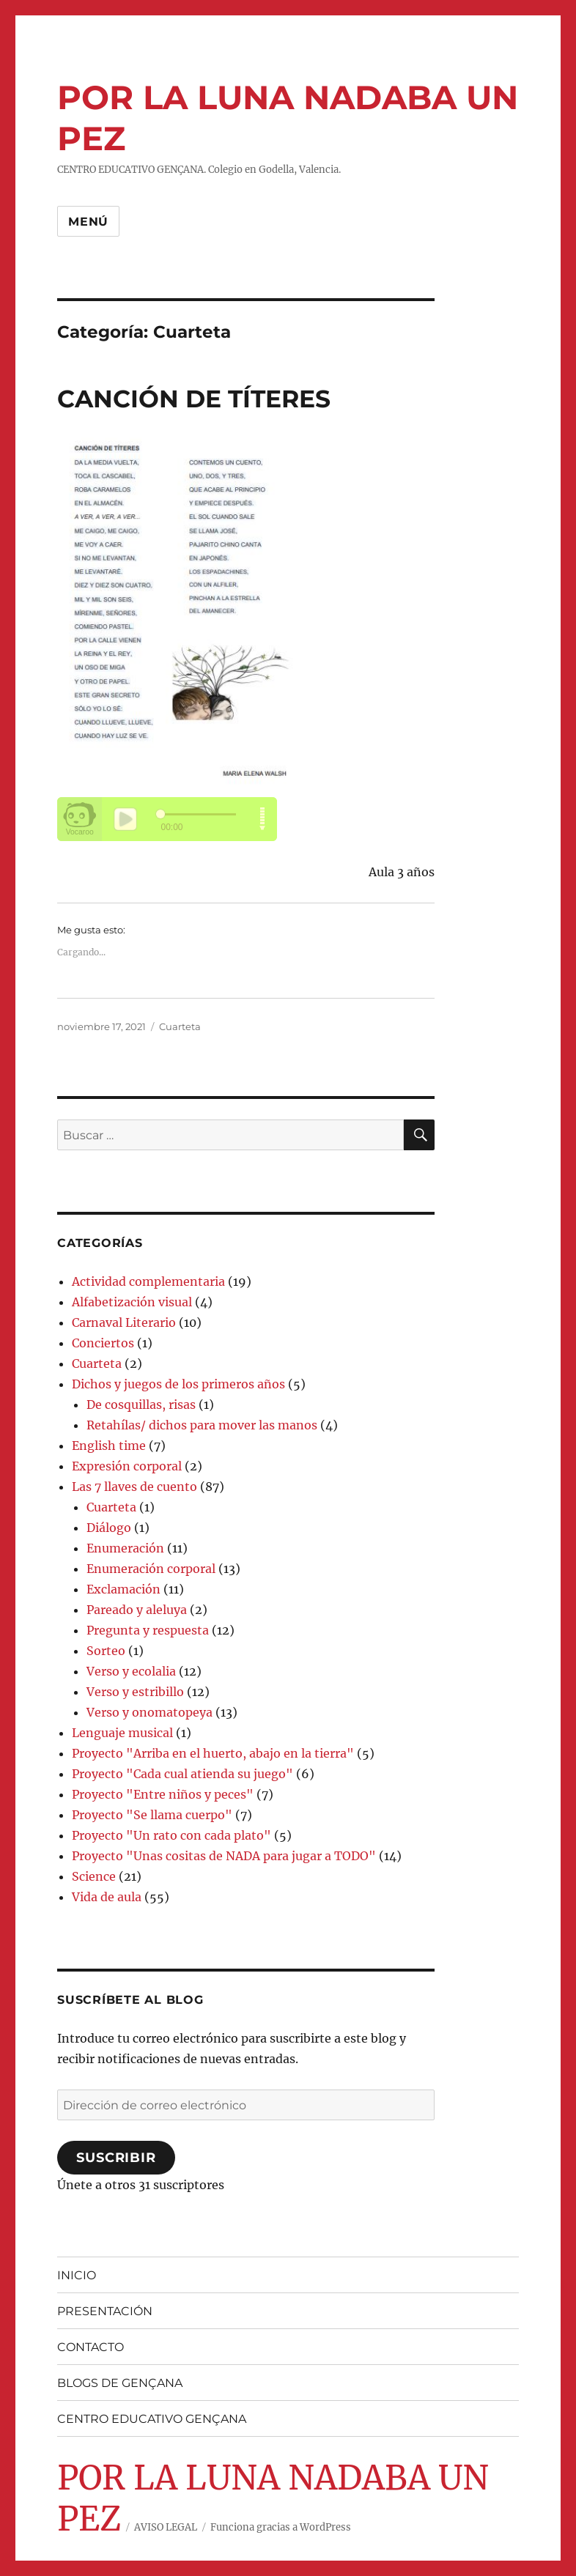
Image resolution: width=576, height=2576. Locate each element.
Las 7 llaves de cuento (134, 1486)
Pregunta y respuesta (147, 1630)
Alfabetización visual (132, 1302)
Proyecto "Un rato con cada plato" (171, 1835)
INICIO (76, 2275)
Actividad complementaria (148, 1281)
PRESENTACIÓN (104, 2311)
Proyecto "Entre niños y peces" (163, 1794)
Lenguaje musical (122, 1732)
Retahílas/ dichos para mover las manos (201, 1425)
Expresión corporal (127, 1466)
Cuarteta (180, 1026)
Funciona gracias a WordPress (280, 2527)
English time (109, 1445)
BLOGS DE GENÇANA (119, 2383)
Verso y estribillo (135, 1691)
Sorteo (105, 1650)
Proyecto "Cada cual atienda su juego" (182, 1773)
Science (94, 1876)
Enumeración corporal (150, 1568)
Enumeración (125, 1548)
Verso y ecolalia (131, 1671)
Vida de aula (106, 1897)
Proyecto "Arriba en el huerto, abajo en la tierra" (213, 1753)
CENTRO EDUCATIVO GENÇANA (151, 2419)
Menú (88, 222)
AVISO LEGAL (165, 2527)
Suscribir (116, 2158)
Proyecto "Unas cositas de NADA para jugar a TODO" (224, 1855)
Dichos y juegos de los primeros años (178, 1384)
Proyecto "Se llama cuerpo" (152, 1814)
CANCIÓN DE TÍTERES (194, 398)
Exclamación (123, 1589)
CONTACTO (90, 2347)
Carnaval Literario (124, 1322)
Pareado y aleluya (136, 1609)
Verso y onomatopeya (149, 1712)
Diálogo (108, 1527)
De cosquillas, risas (141, 1404)
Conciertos (103, 1343)
